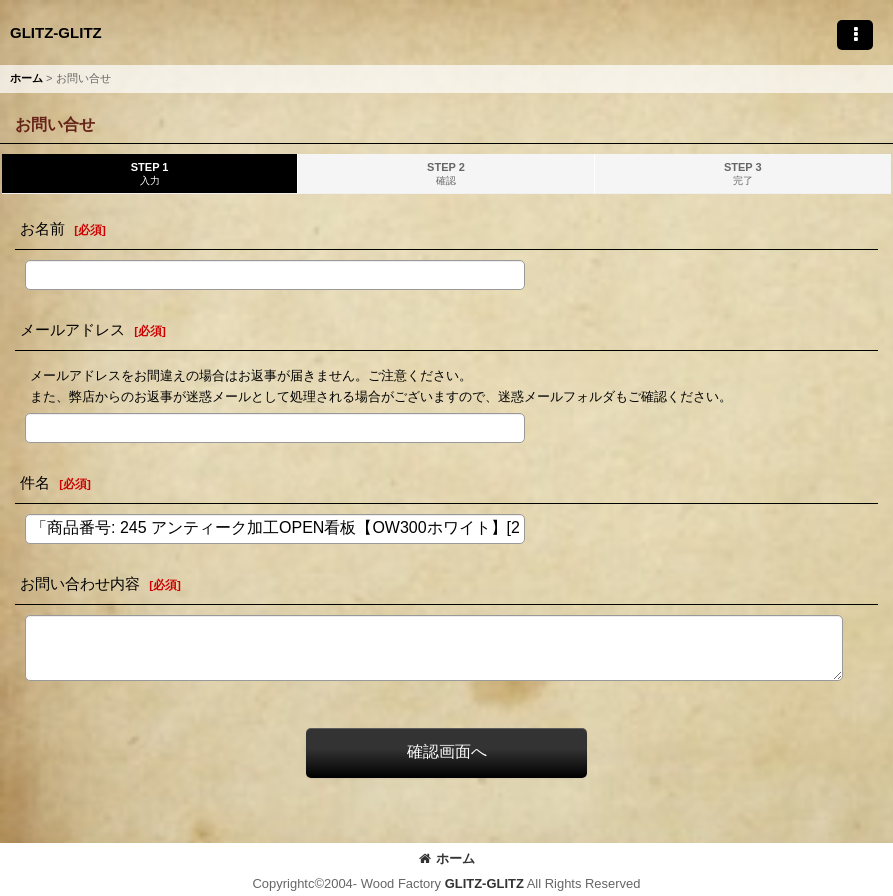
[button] (855, 35)
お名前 (42, 228)
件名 (35, 482)
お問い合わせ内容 (80, 583)
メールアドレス (72, 329)
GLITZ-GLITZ (56, 32)
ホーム (447, 858)
